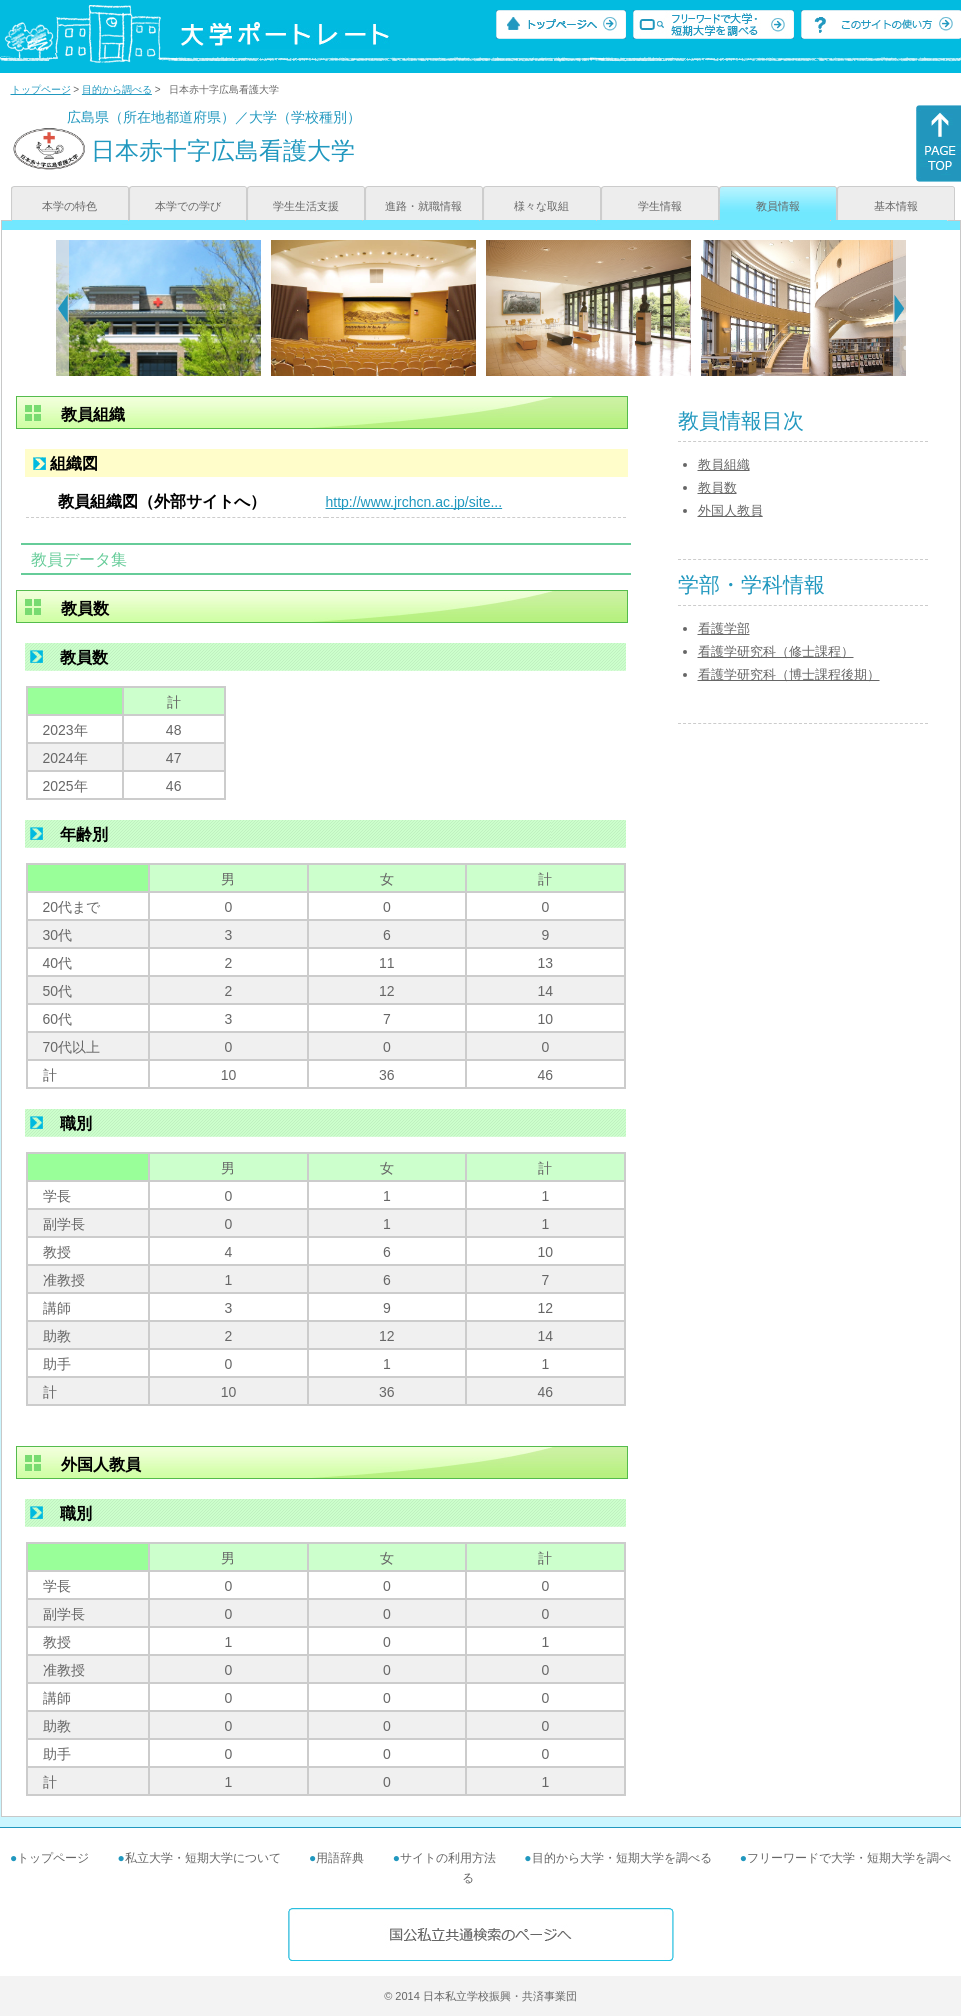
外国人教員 (730, 510)
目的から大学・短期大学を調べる (622, 1858)
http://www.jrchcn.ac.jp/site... (414, 502)
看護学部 (724, 628)
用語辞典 (340, 1858)
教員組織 (724, 464)
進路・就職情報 (423, 206)
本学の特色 (69, 206)
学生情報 (660, 206)
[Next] (899, 308)
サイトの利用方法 (448, 1858)
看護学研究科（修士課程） (776, 651)
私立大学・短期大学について (203, 1858)
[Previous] (62, 308)
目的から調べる (117, 89)
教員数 (717, 487)
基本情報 (896, 206)
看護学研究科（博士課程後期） (789, 674)
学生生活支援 (306, 206)
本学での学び (188, 206)
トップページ (41, 89)
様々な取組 (541, 206)
